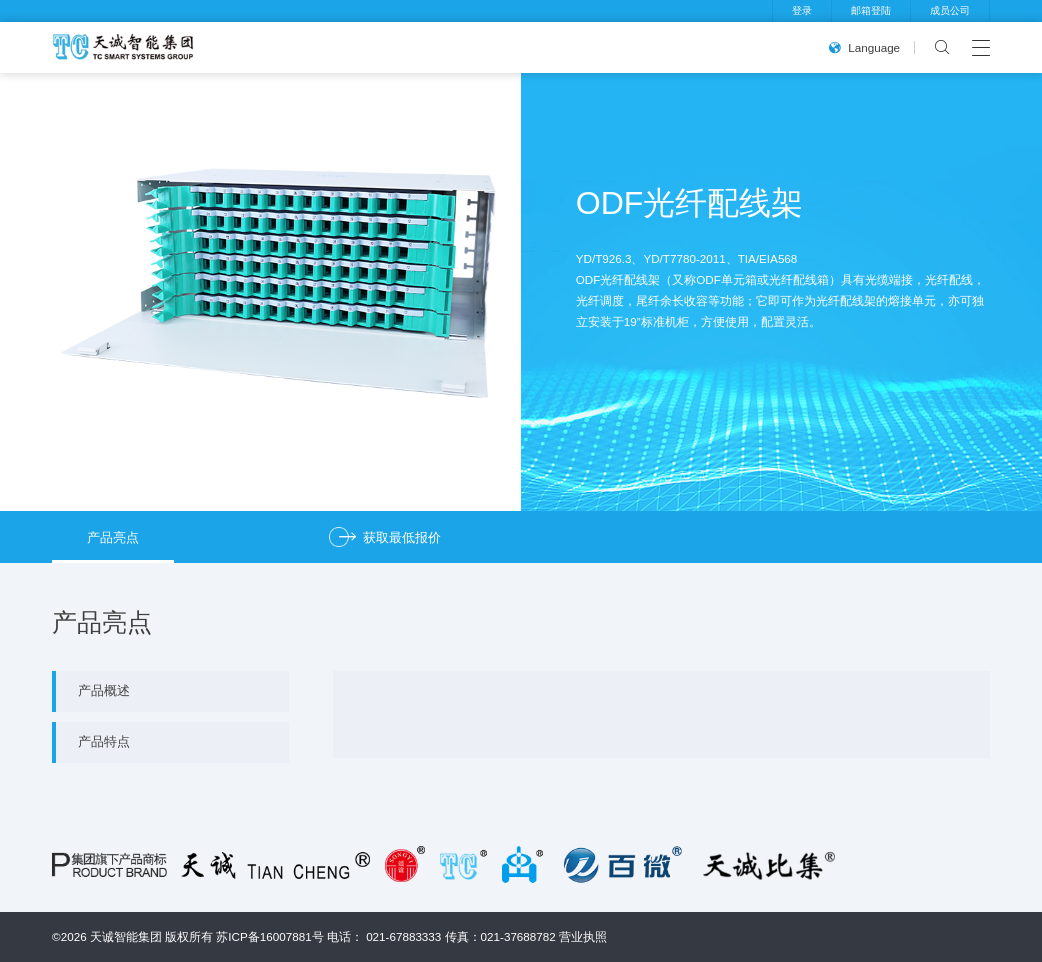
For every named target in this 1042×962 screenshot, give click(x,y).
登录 (802, 10)
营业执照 (583, 936)
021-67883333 (403, 936)
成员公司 (950, 10)
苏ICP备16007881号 (269, 936)
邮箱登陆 (871, 10)
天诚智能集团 (126, 936)
